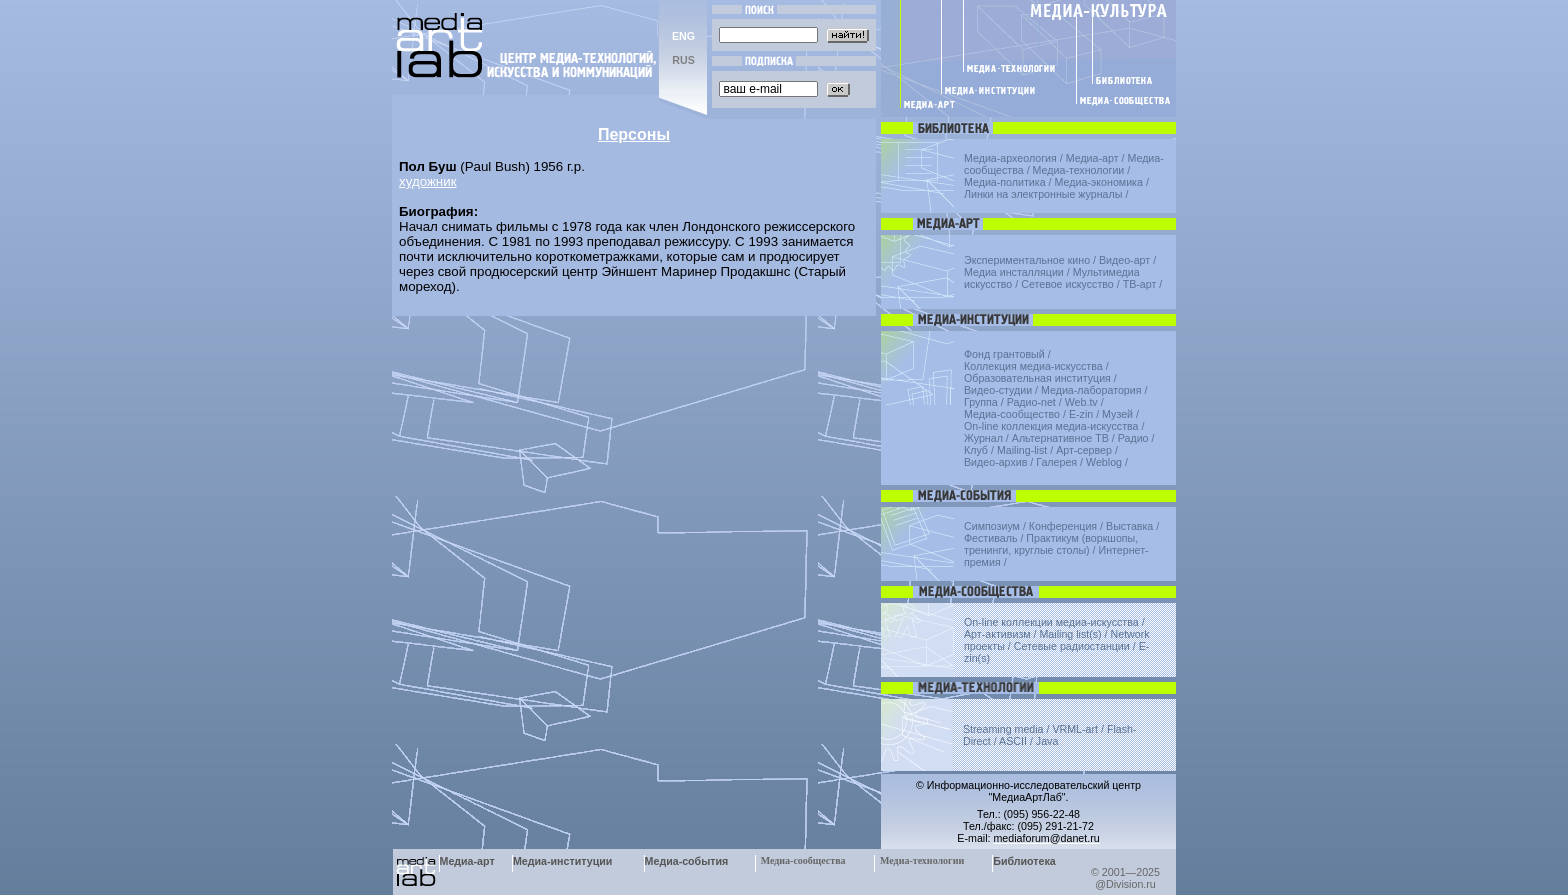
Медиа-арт (1092, 158)
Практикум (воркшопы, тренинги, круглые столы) (1051, 544)
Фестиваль (990, 538)
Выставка (1129, 526)
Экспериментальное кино (1027, 260)
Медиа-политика (1005, 182)
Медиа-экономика (1099, 182)
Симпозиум (992, 526)
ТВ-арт (1140, 284)
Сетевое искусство (1067, 284)
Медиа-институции (562, 861)
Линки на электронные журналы (1043, 194)
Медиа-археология (1010, 158)
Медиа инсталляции (1014, 272)
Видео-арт (1124, 260)
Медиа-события (687, 861)
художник (427, 181)
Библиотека (1024, 861)
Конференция (1063, 526)
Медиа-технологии (1079, 170)
